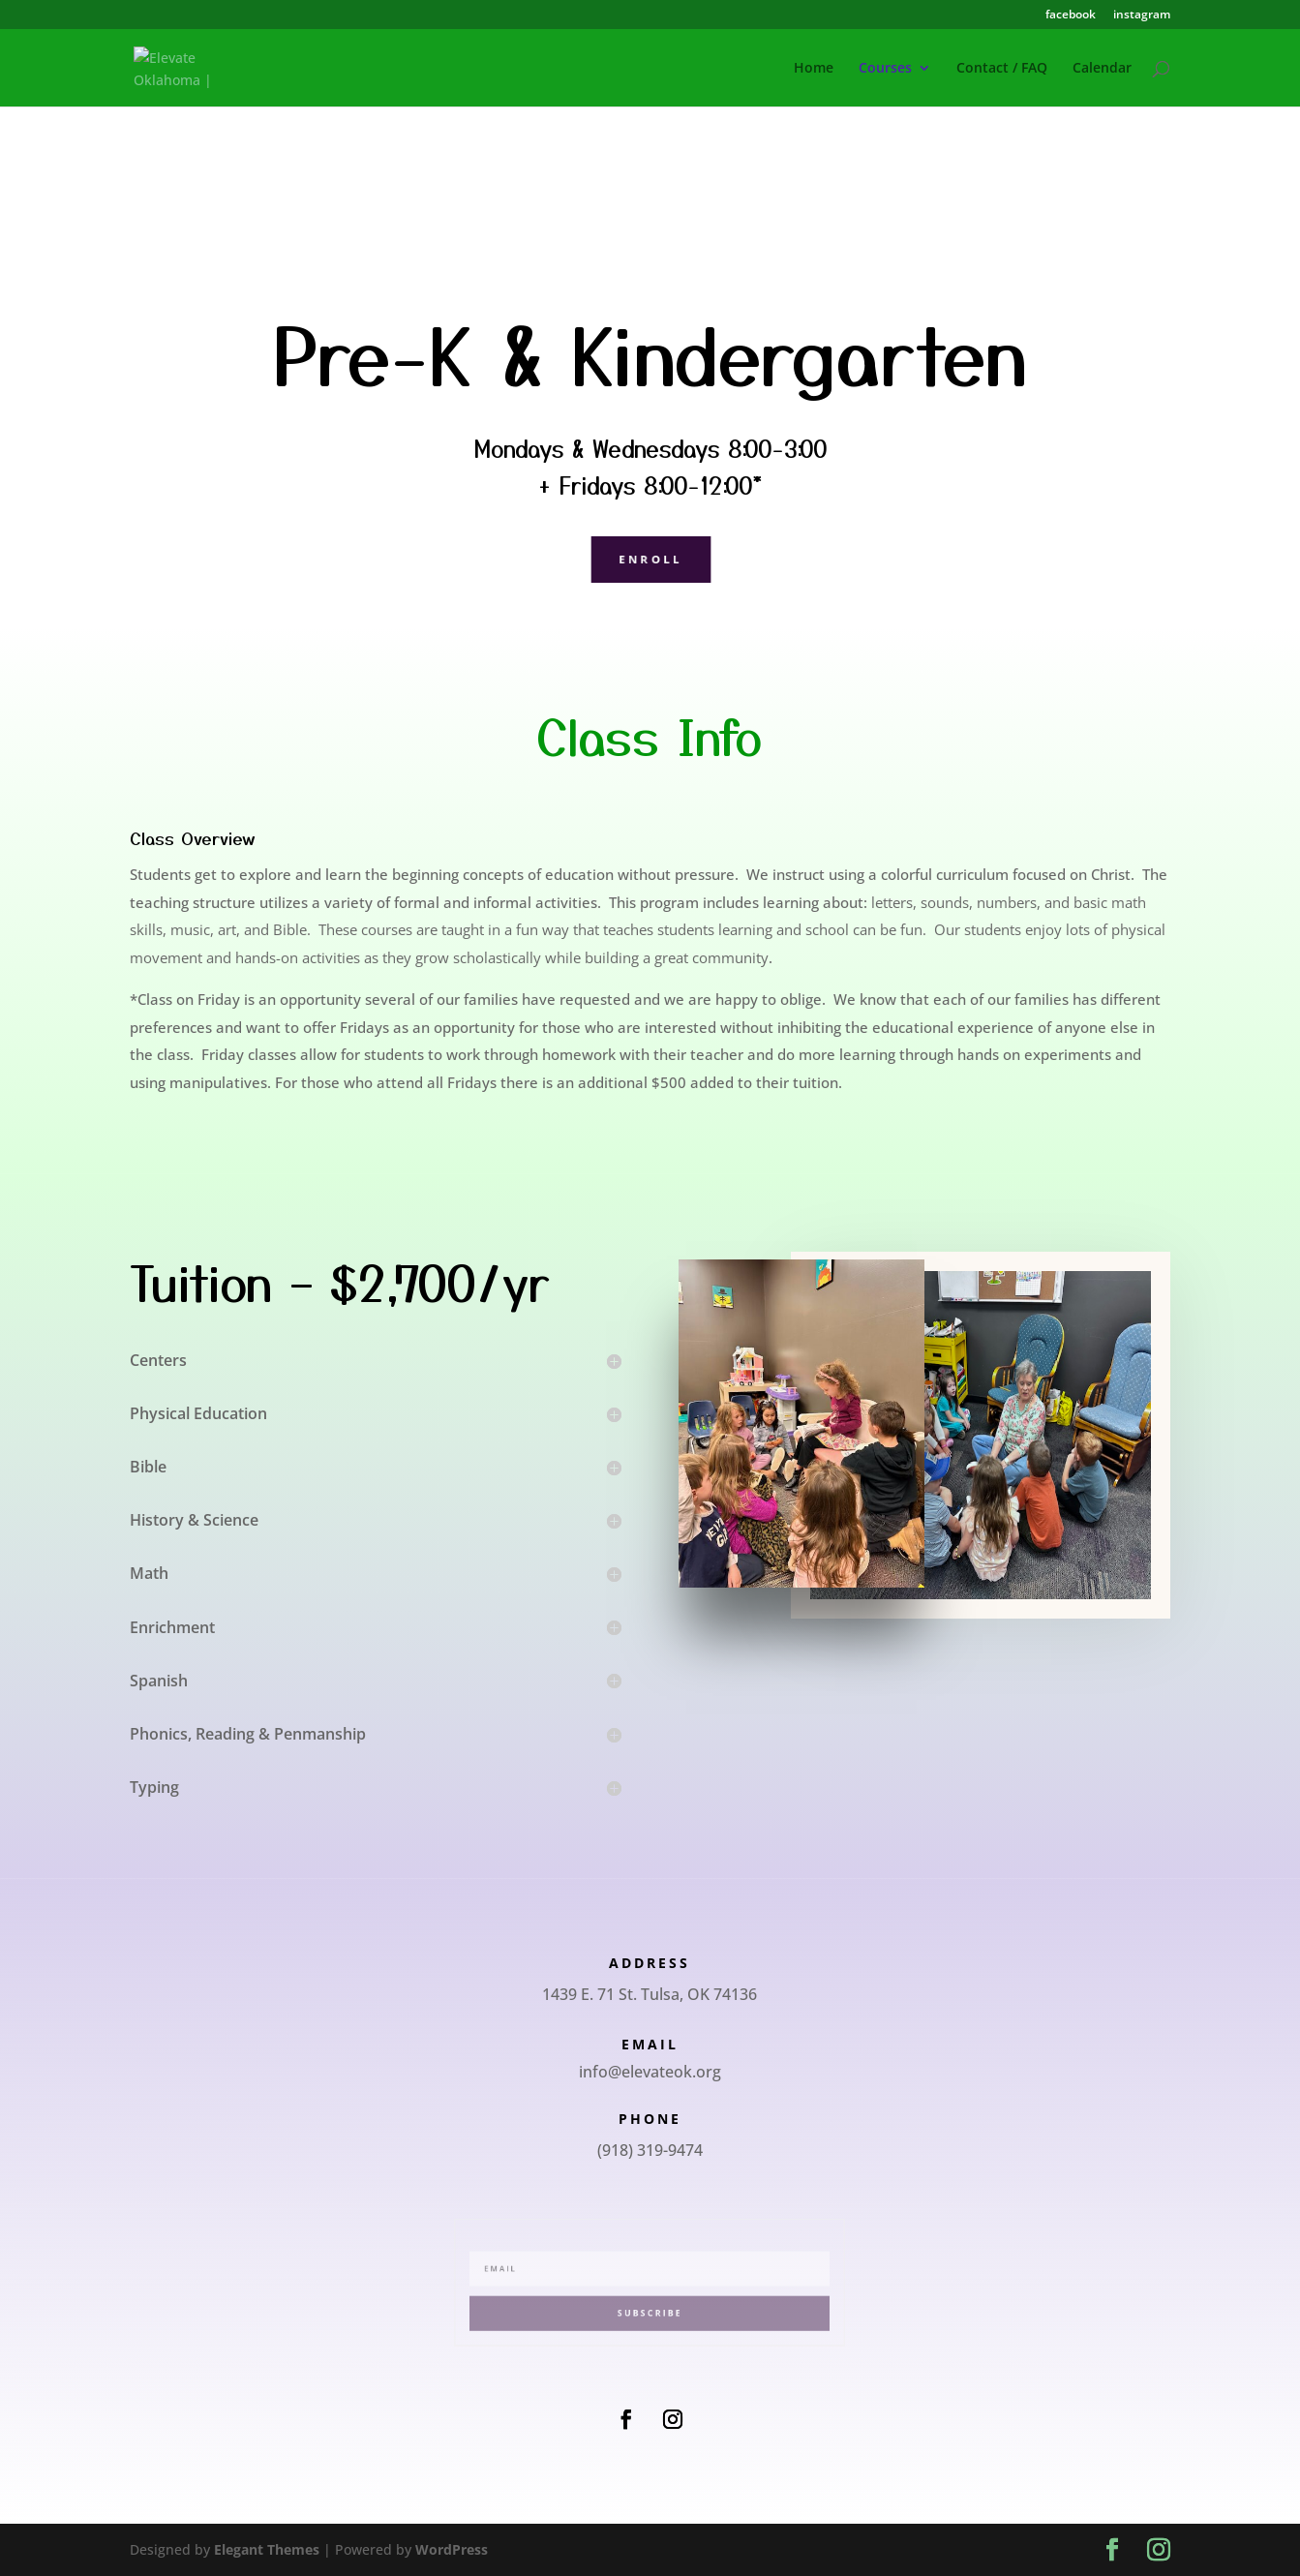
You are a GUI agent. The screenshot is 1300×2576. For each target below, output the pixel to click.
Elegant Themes (266, 2549)
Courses (885, 68)
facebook (1070, 15)
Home (813, 68)
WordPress (451, 2549)
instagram (1141, 15)
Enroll (649, 558)
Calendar (1102, 68)
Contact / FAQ (1001, 68)
